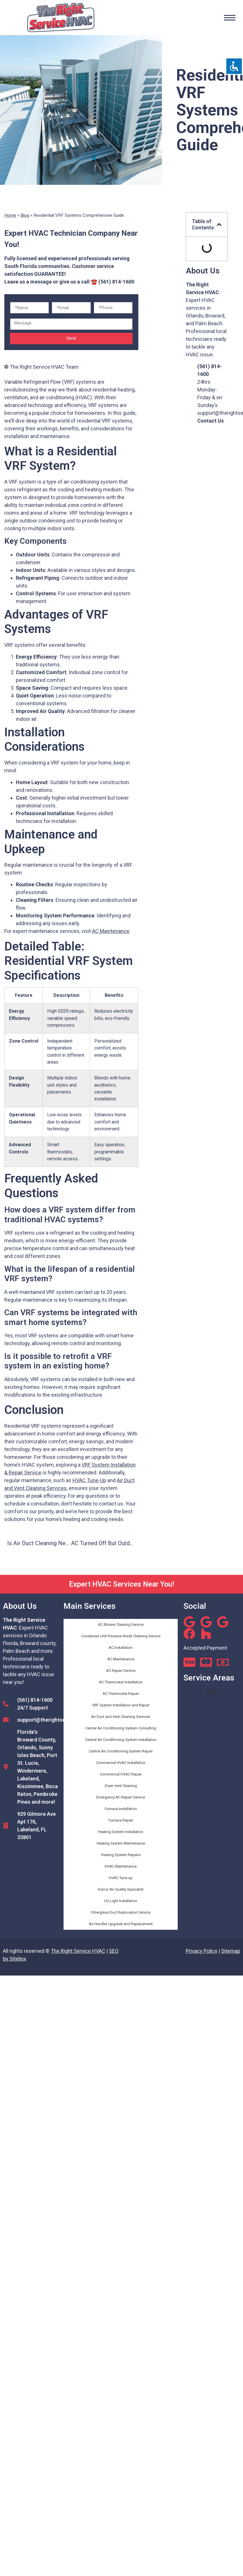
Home (10, 215)
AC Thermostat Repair (121, 1693)
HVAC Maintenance (121, 1866)
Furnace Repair (120, 1820)
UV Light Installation (120, 1901)
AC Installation (121, 1647)
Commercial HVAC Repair (121, 1774)
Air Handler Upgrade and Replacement (121, 1924)
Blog (24, 215)
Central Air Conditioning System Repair (121, 1751)
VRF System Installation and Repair (121, 1705)
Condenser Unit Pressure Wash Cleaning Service (120, 1636)
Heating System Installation (120, 1832)
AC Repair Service (120, 1670)
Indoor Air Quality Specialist (120, 1889)
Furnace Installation (121, 1809)
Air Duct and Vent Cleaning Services (120, 1716)
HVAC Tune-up (121, 1878)
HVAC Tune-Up (89, 1480)
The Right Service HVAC (78, 1951)
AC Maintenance (110, 931)
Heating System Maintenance (121, 1843)
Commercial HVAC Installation (121, 1763)
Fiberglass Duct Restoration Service (120, 1912)
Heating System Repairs (121, 1855)
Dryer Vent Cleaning (121, 1786)
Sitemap (230, 1951)
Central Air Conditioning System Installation (120, 1739)
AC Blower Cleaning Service (120, 1624)
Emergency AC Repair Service (120, 1797)
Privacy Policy (201, 1951)
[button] (219, 224)
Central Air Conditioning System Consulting (120, 1728)
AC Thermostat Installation (121, 1682)
